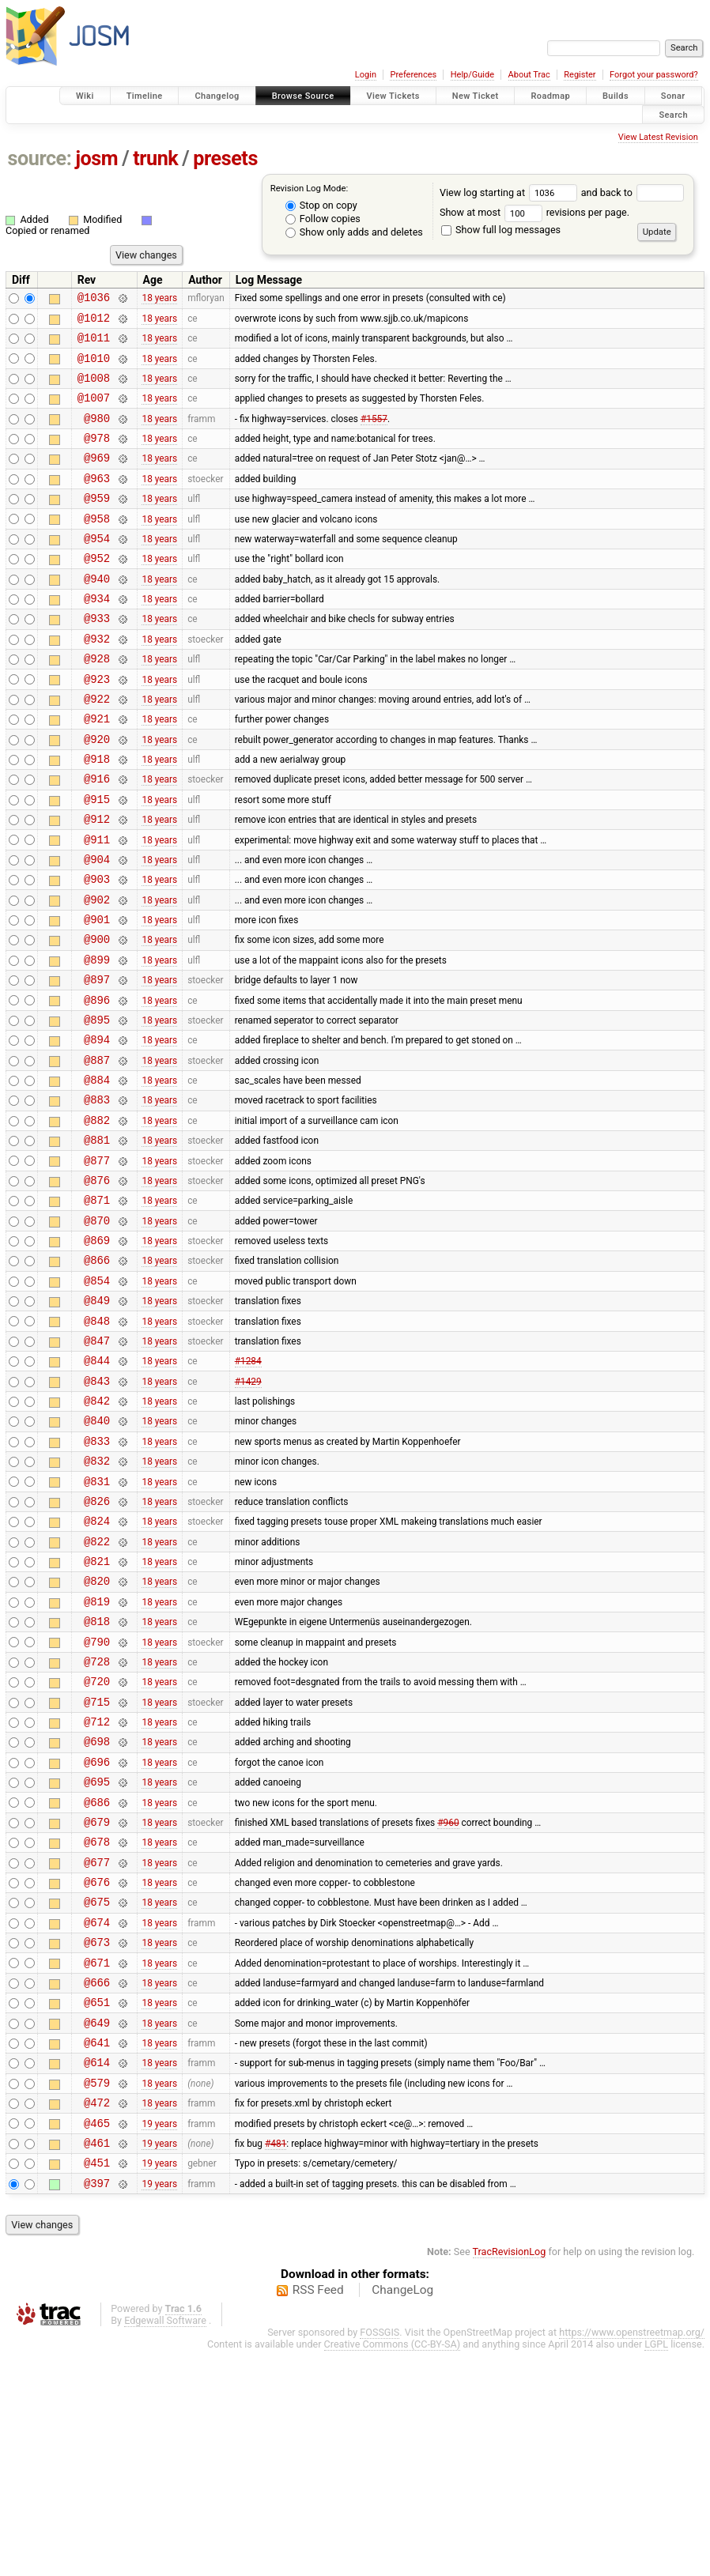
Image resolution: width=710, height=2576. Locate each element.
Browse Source (303, 96)
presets (225, 158)
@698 (97, 1914)
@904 (97, 927)
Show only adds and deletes (354, 232)
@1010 (93, 367)
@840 (97, 1555)
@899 (97, 1039)
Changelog (216, 96)
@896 (97, 1084)
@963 (97, 501)
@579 (97, 2295)
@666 (97, 2183)
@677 (97, 2049)
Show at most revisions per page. (534, 212)
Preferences (413, 75)
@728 (97, 1824)
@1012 (93, 322)
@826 (97, 1645)
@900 (97, 1016)
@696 (97, 1936)
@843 (97, 1510)
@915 (97, 860)
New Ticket (475, 96)
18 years (159, 299)
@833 (97, 1578)
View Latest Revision (658, 137)
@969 (97, 478)
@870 (97, 1331)
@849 (97, 1420)
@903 (97, 949)
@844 (97, 1487)
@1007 (93, 411)
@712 (97, 1891)
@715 (97, 1869)
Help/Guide (472, 75)
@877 (97, 1264)
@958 (97, 546)
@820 (97, 1734)
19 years (159, 2340)
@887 (97, 1152)
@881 (97, 1241)
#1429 (248, 1510)
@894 (97, 1129)
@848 (97, 1443)
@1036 (93, 299)
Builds (615, 96)
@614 (97, 2272)
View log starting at (510, 192)
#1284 (248, 1488)
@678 (97, 2026)
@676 (97, 2071)
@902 (97, 972)
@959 (97, 523)
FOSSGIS (379, 2557)
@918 (97, 815)
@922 (97, 748)
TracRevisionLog (509, 2477)
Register (579, 75)
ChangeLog (402, 2515)
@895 (97, 1107)
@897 (97, 1061)
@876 (97, 1286)
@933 (97, 658)
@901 (97, 994)
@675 (97, 2093)
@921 (97, 770)
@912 (97, 882)
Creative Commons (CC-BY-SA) (392, 2569)
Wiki (85, 96)
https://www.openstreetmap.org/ (631, 2557)
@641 (97, 2250)
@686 (97, 1982)
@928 (97, 703)
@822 (97, 1690)
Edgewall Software (165, 2545)
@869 (97, 1353)
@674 (97, 2116)
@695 (97, 1959)
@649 (97, 2228)
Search (673, 114)
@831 (97, 1623)
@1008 (93, 389)
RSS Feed (318, 2515)
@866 (97, 1375)
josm (96, 158)
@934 (97, 635)
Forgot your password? (654, 75)
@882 (97, 1219)
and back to (633, 192)
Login (365, 75)
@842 (97, 1533)
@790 (97, 1802)
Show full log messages (501, 230)
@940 (97, 613)
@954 (97, 568)
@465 (97, 2340)
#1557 (374, 433)
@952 (97, 590)
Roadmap (550, 96)
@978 (97, 456)
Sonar (673, 96)
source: (40, 158)
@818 (97, 1779)
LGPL (656, 2569)
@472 (97, 2317)
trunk (155, 158)
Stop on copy (321, 205)
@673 (97, 2138)
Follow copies (323, 218)
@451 (97, 2385)
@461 (97, 2362)
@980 (97, 434)
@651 (97, 2205)
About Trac (529, 75)
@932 (97, 680)
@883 (97, 1196)
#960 (448, 2003)
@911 (97, 905)
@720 (97, 1846)
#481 (275, 2362)
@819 (97, 1757)
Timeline (145, 96)
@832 (97, 1600)
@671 (97, 2161)
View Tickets (393, 96)
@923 (97, 726)
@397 (97, 2408)
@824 (97, 1667)
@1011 (93, 344)
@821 (97, 1712)
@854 (97, 1398)
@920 (97, 793)
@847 (97, 1465)
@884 (97, 1174)
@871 (97, 1308)
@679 (97, 2004)
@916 (97, 837)
